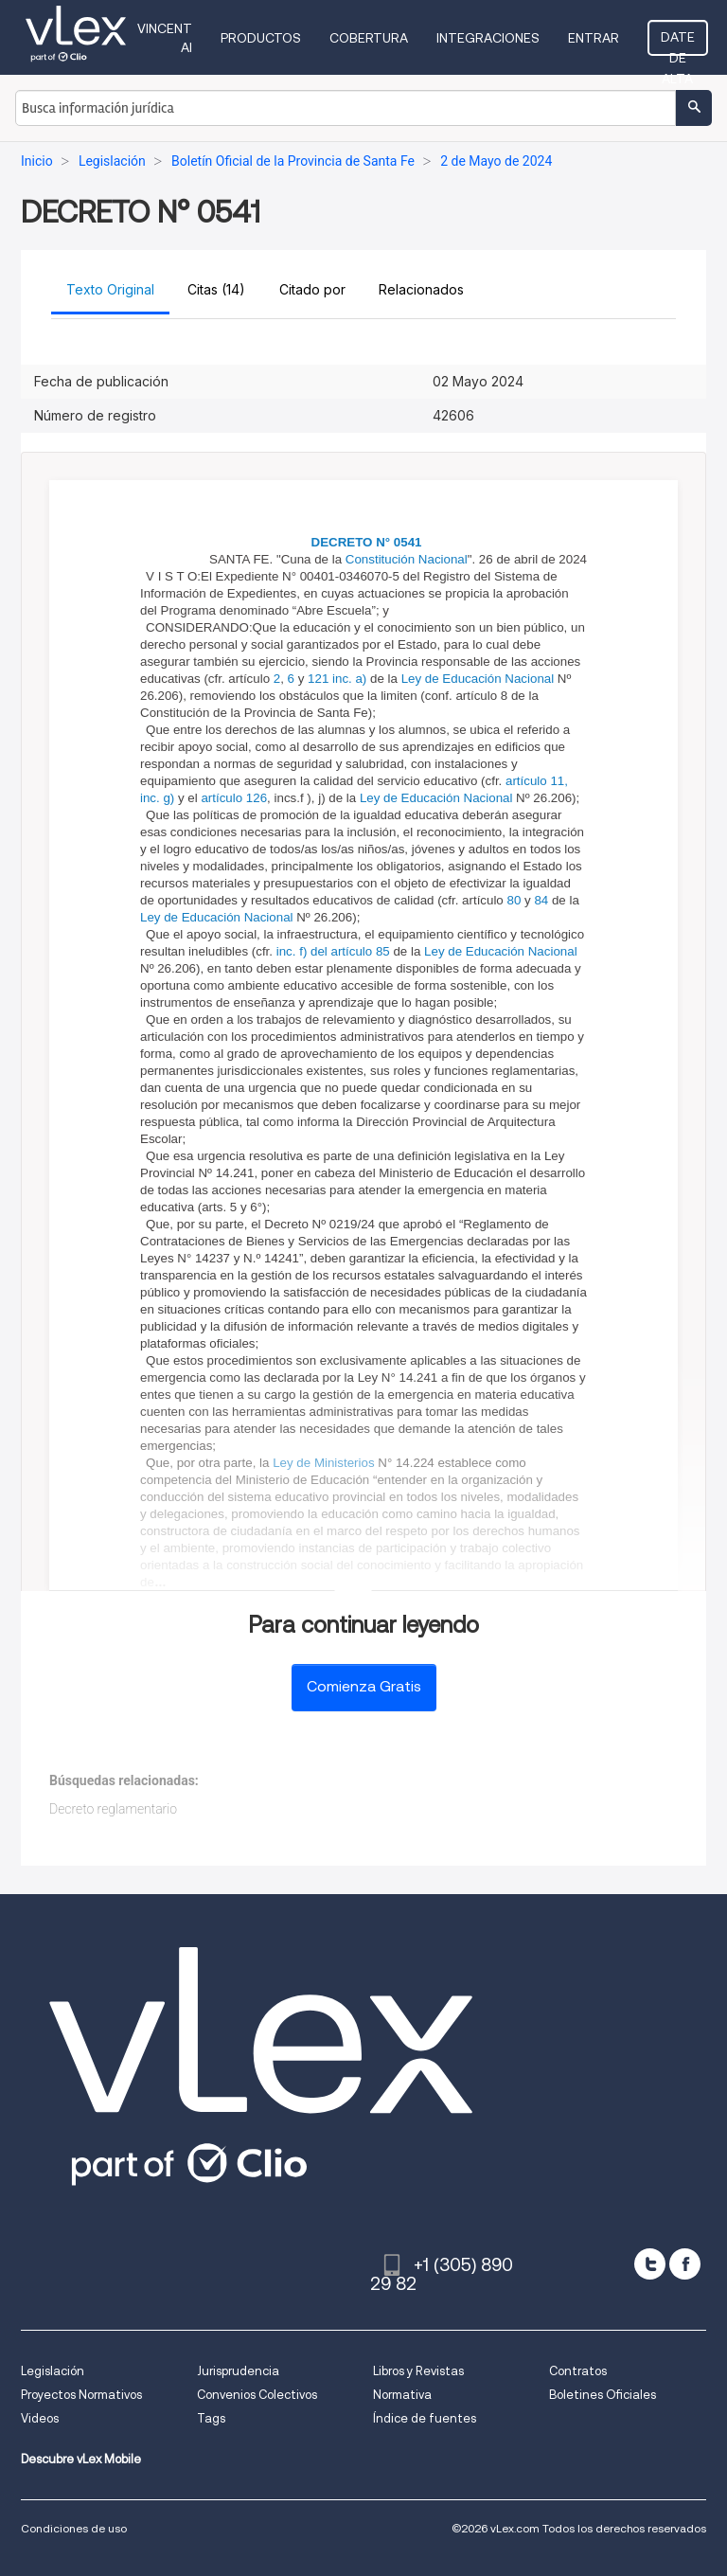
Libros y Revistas (418, 2371)
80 (514, 900)
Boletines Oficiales (602, 2395)
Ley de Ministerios (323, 1463)
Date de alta (678, 42)
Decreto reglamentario (113, 1808)
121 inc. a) (337, 678)
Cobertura (368, 37)
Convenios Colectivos (257, 2395)
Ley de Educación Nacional (478, 678)
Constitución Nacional (407, 559)
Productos (261, 37)
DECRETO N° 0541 (366, 542)
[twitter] (649, 2264)
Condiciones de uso (74, 2528)
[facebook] (684, 2264)
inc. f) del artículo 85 (333, 951)
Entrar (593, 37)
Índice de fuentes (424, 2418)
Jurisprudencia (238, 2371)
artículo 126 (234, 798)
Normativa (402, 2395)
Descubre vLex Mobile (81, 2459)
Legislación (52, 2371)
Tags (211, 2418)
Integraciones (488, 37)
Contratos (578, 2371)
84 (541, 900)
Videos (40, 2418)
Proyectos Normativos (81, 2395)
